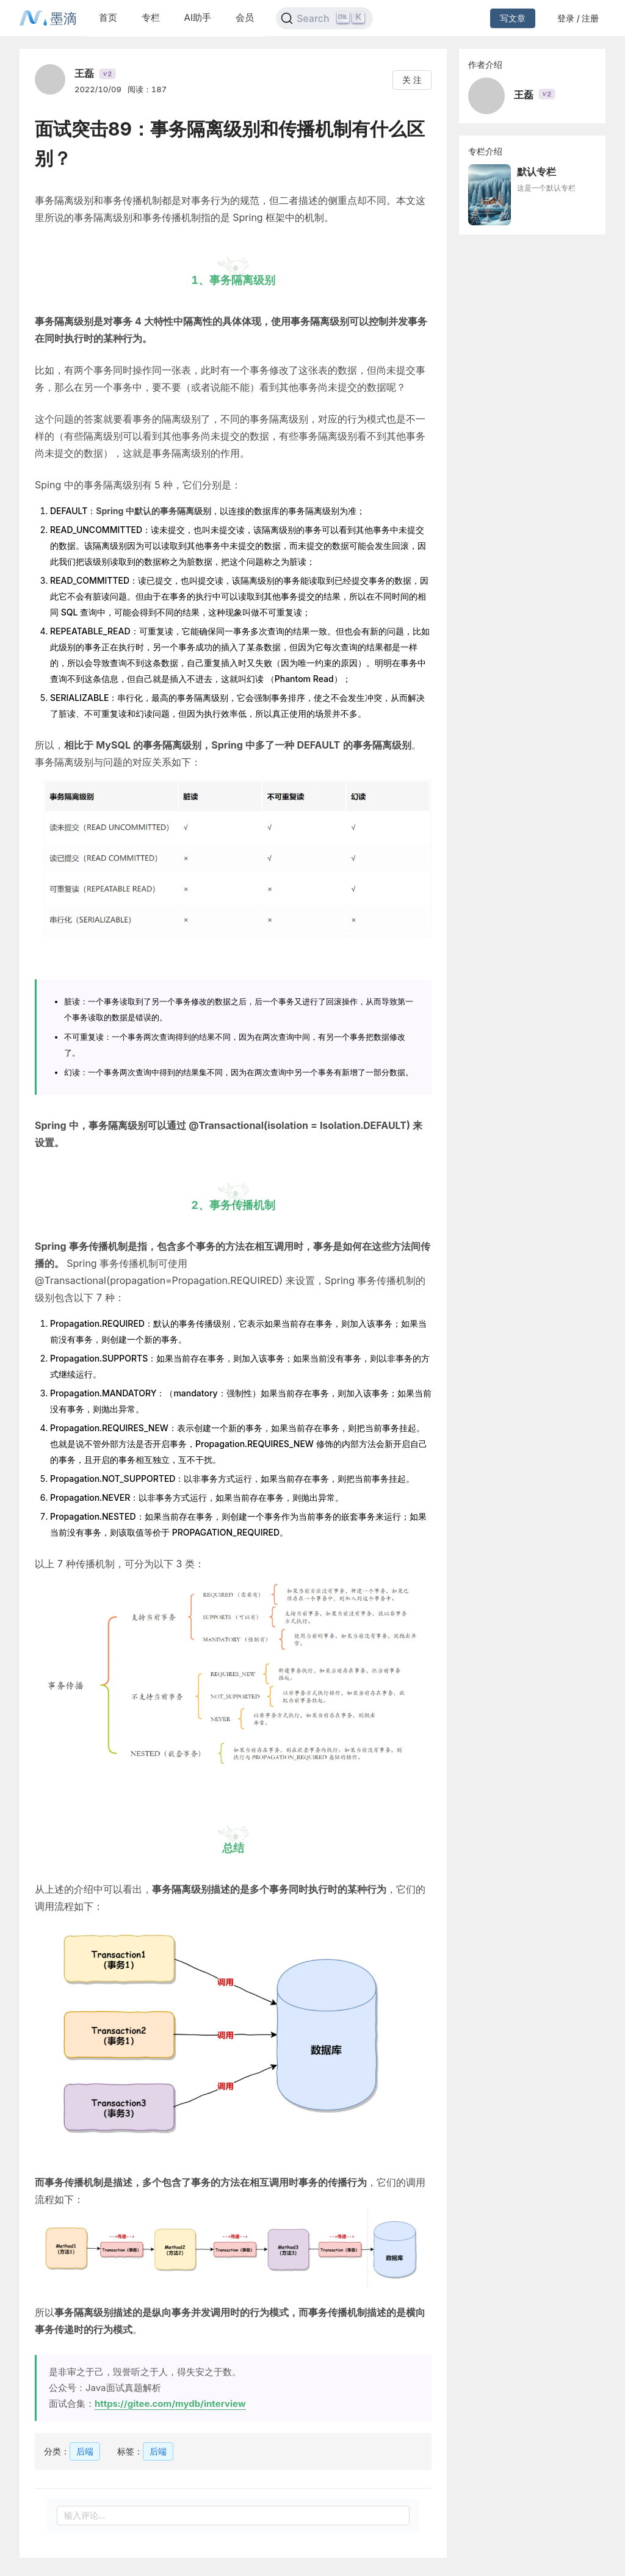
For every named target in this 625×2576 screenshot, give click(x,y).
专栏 (151, 17)
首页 (108, 17)
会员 (245, 17)
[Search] (324, 18)
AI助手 (197, 17)
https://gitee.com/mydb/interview (170, 2403)
